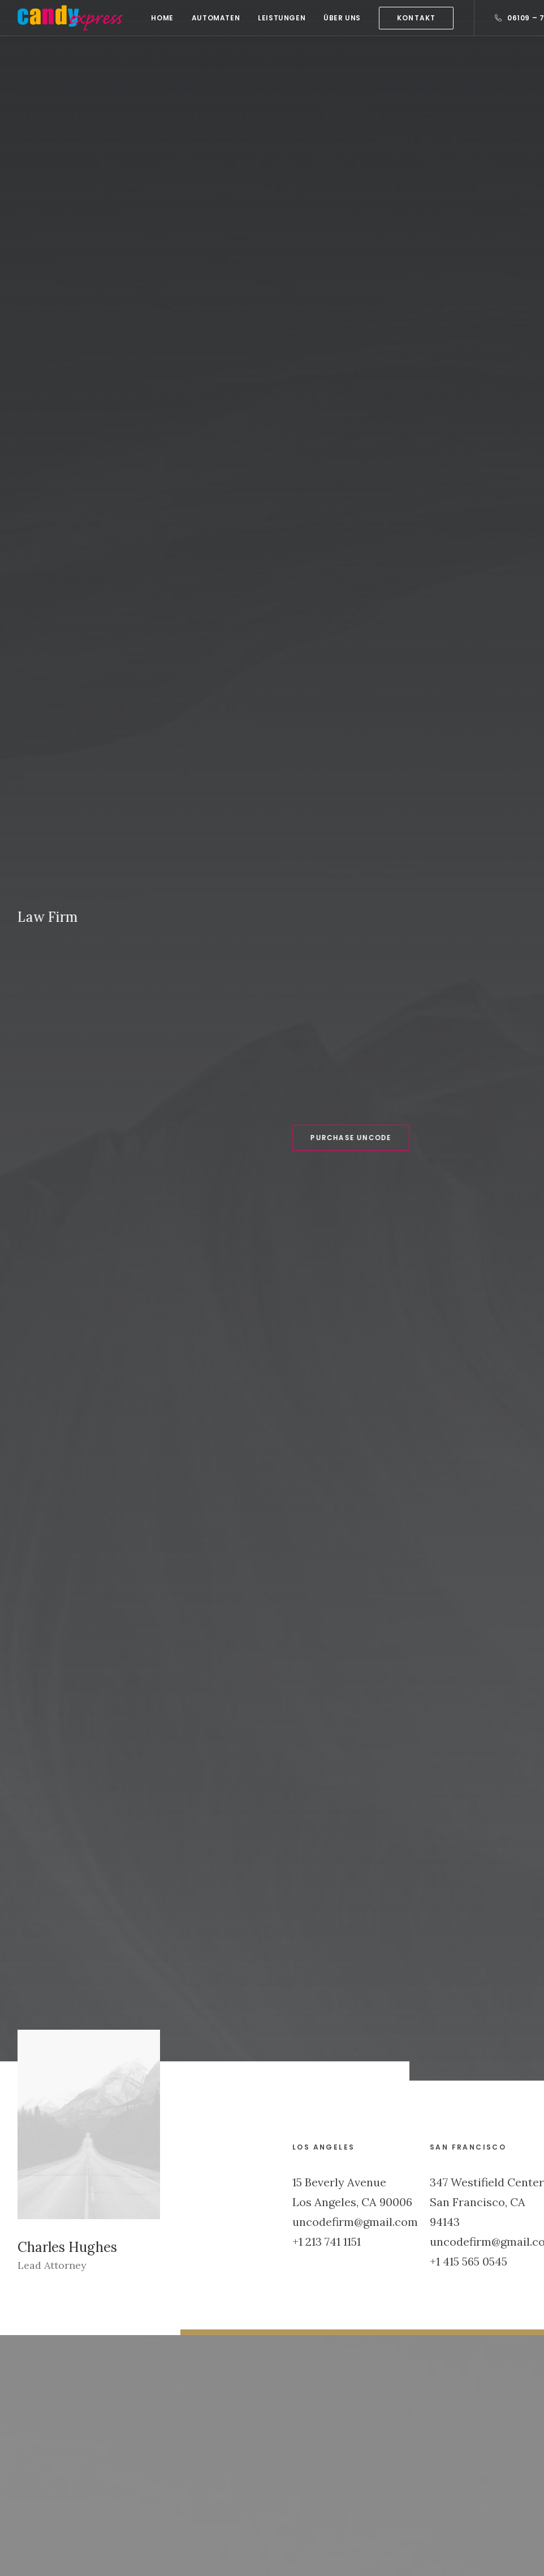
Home (162, 18)
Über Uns (342, 18)
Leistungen (281, 18)
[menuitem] (162, 18)
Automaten (216, 18)
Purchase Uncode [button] (302, 309)
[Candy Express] (70, 18)
